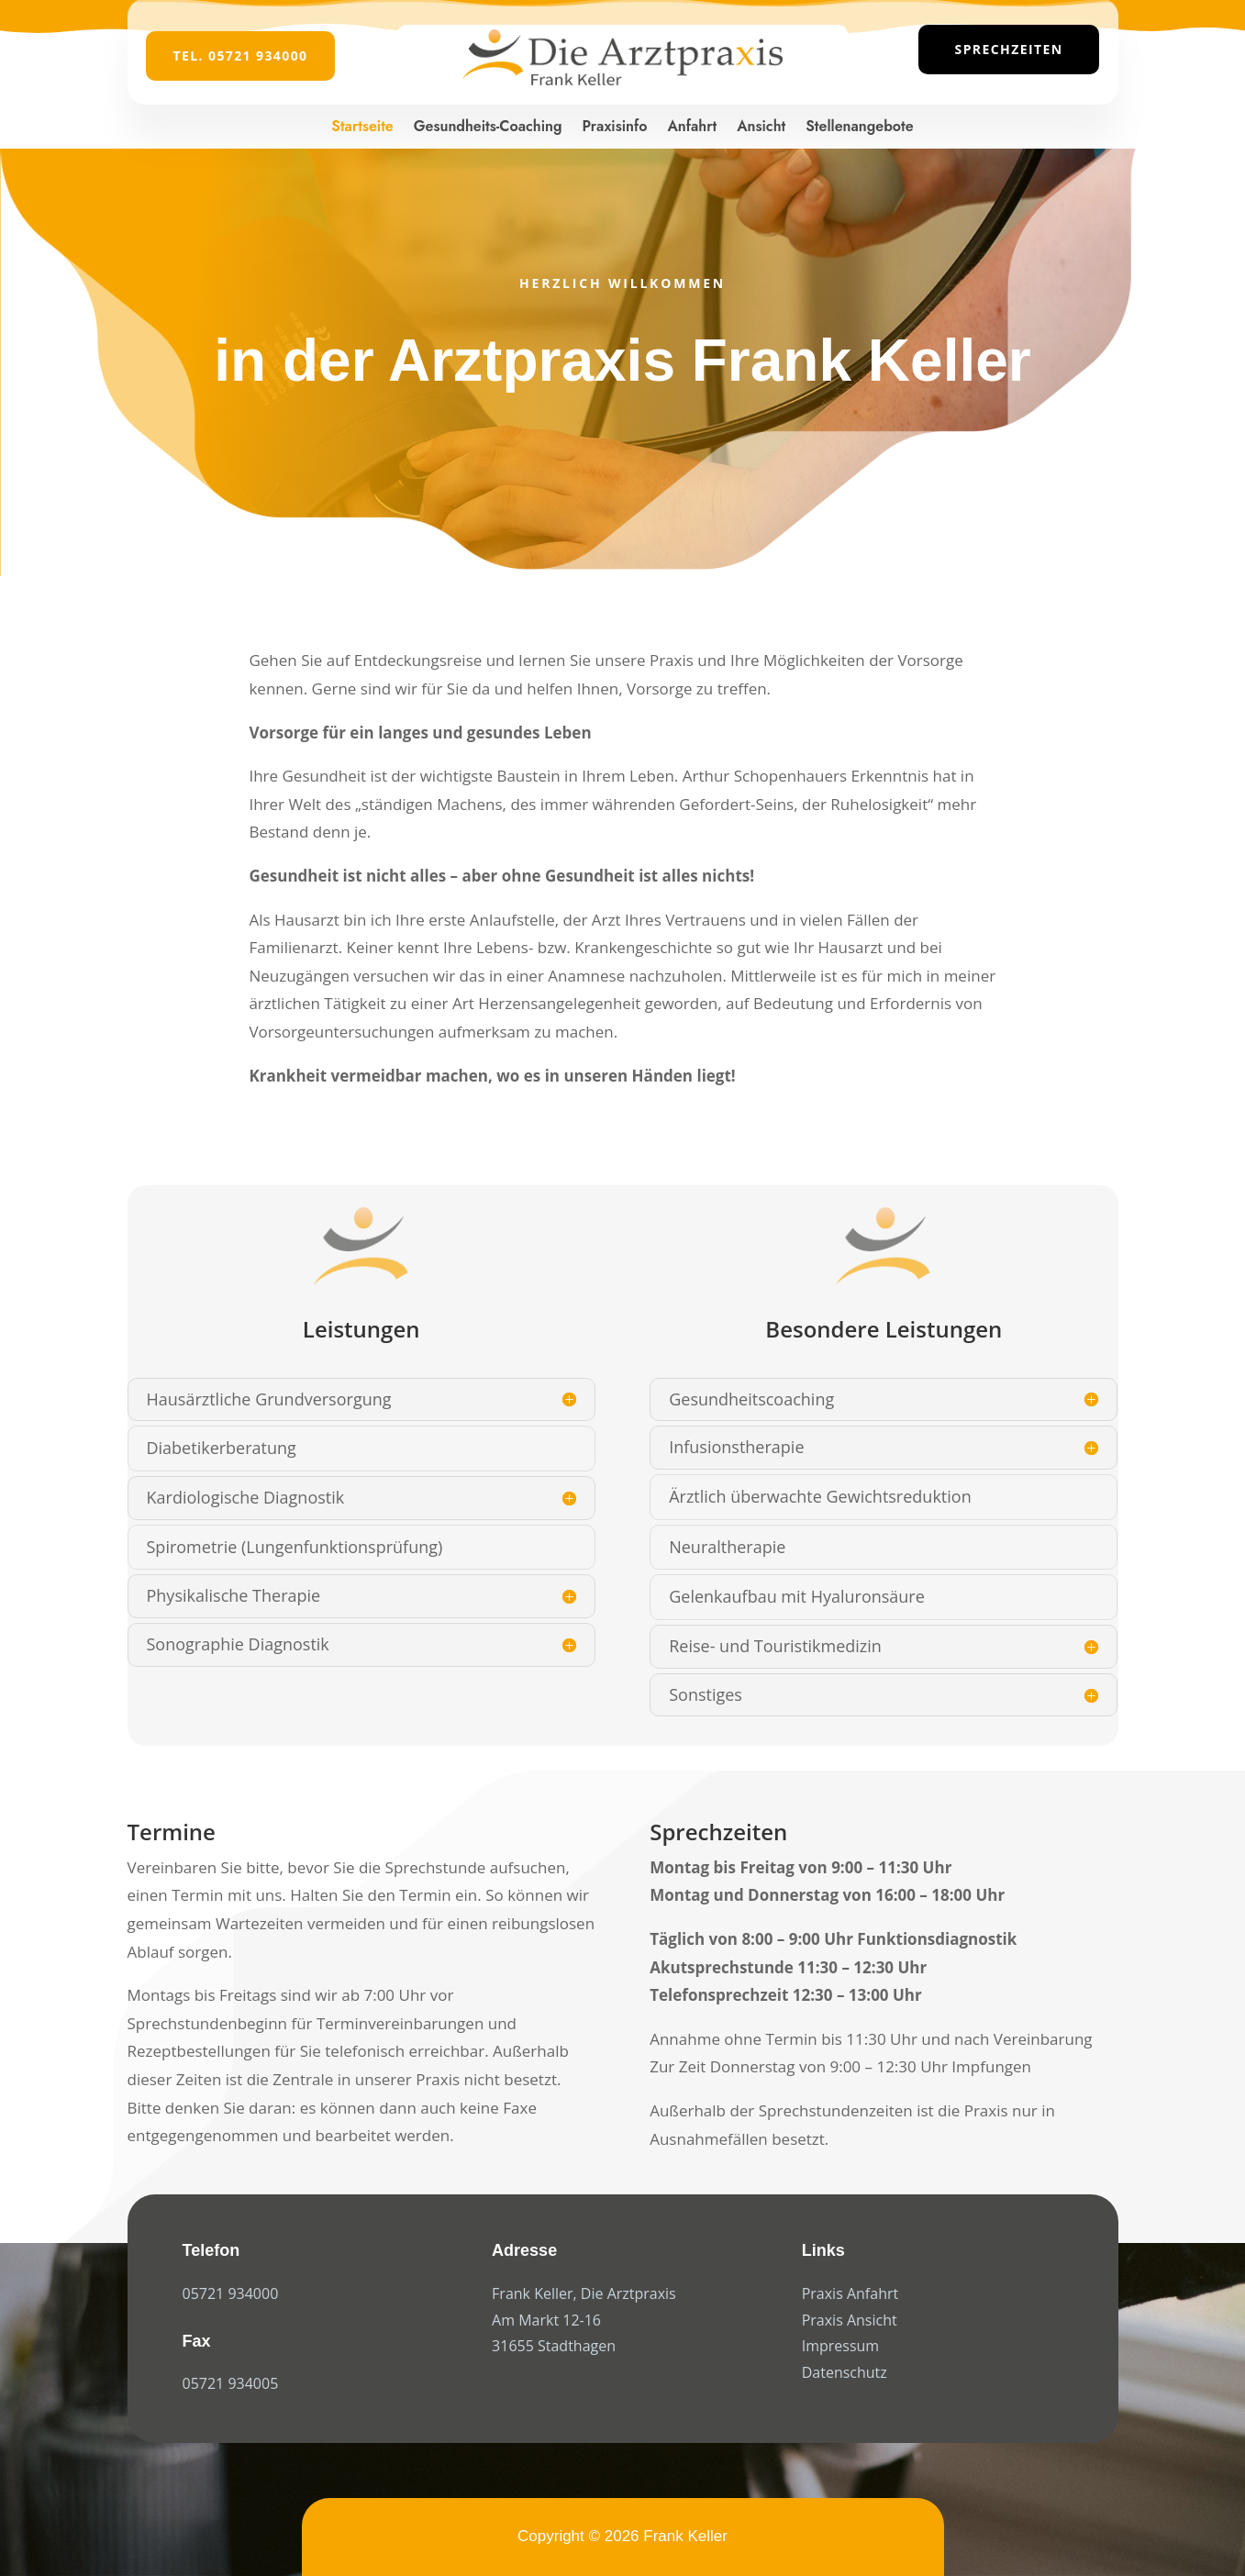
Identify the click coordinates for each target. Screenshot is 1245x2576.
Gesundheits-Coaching (488, 126)
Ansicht (761, 126)
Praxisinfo (615, 126)
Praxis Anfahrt (850, 2293)
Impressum (840, 2346)
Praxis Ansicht (849, 2320)
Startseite (362, 126)
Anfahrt (692, 126)
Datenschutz (844, 2372)
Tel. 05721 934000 (240, 55)
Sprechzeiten (1009, 49)
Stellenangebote (859, 126)
